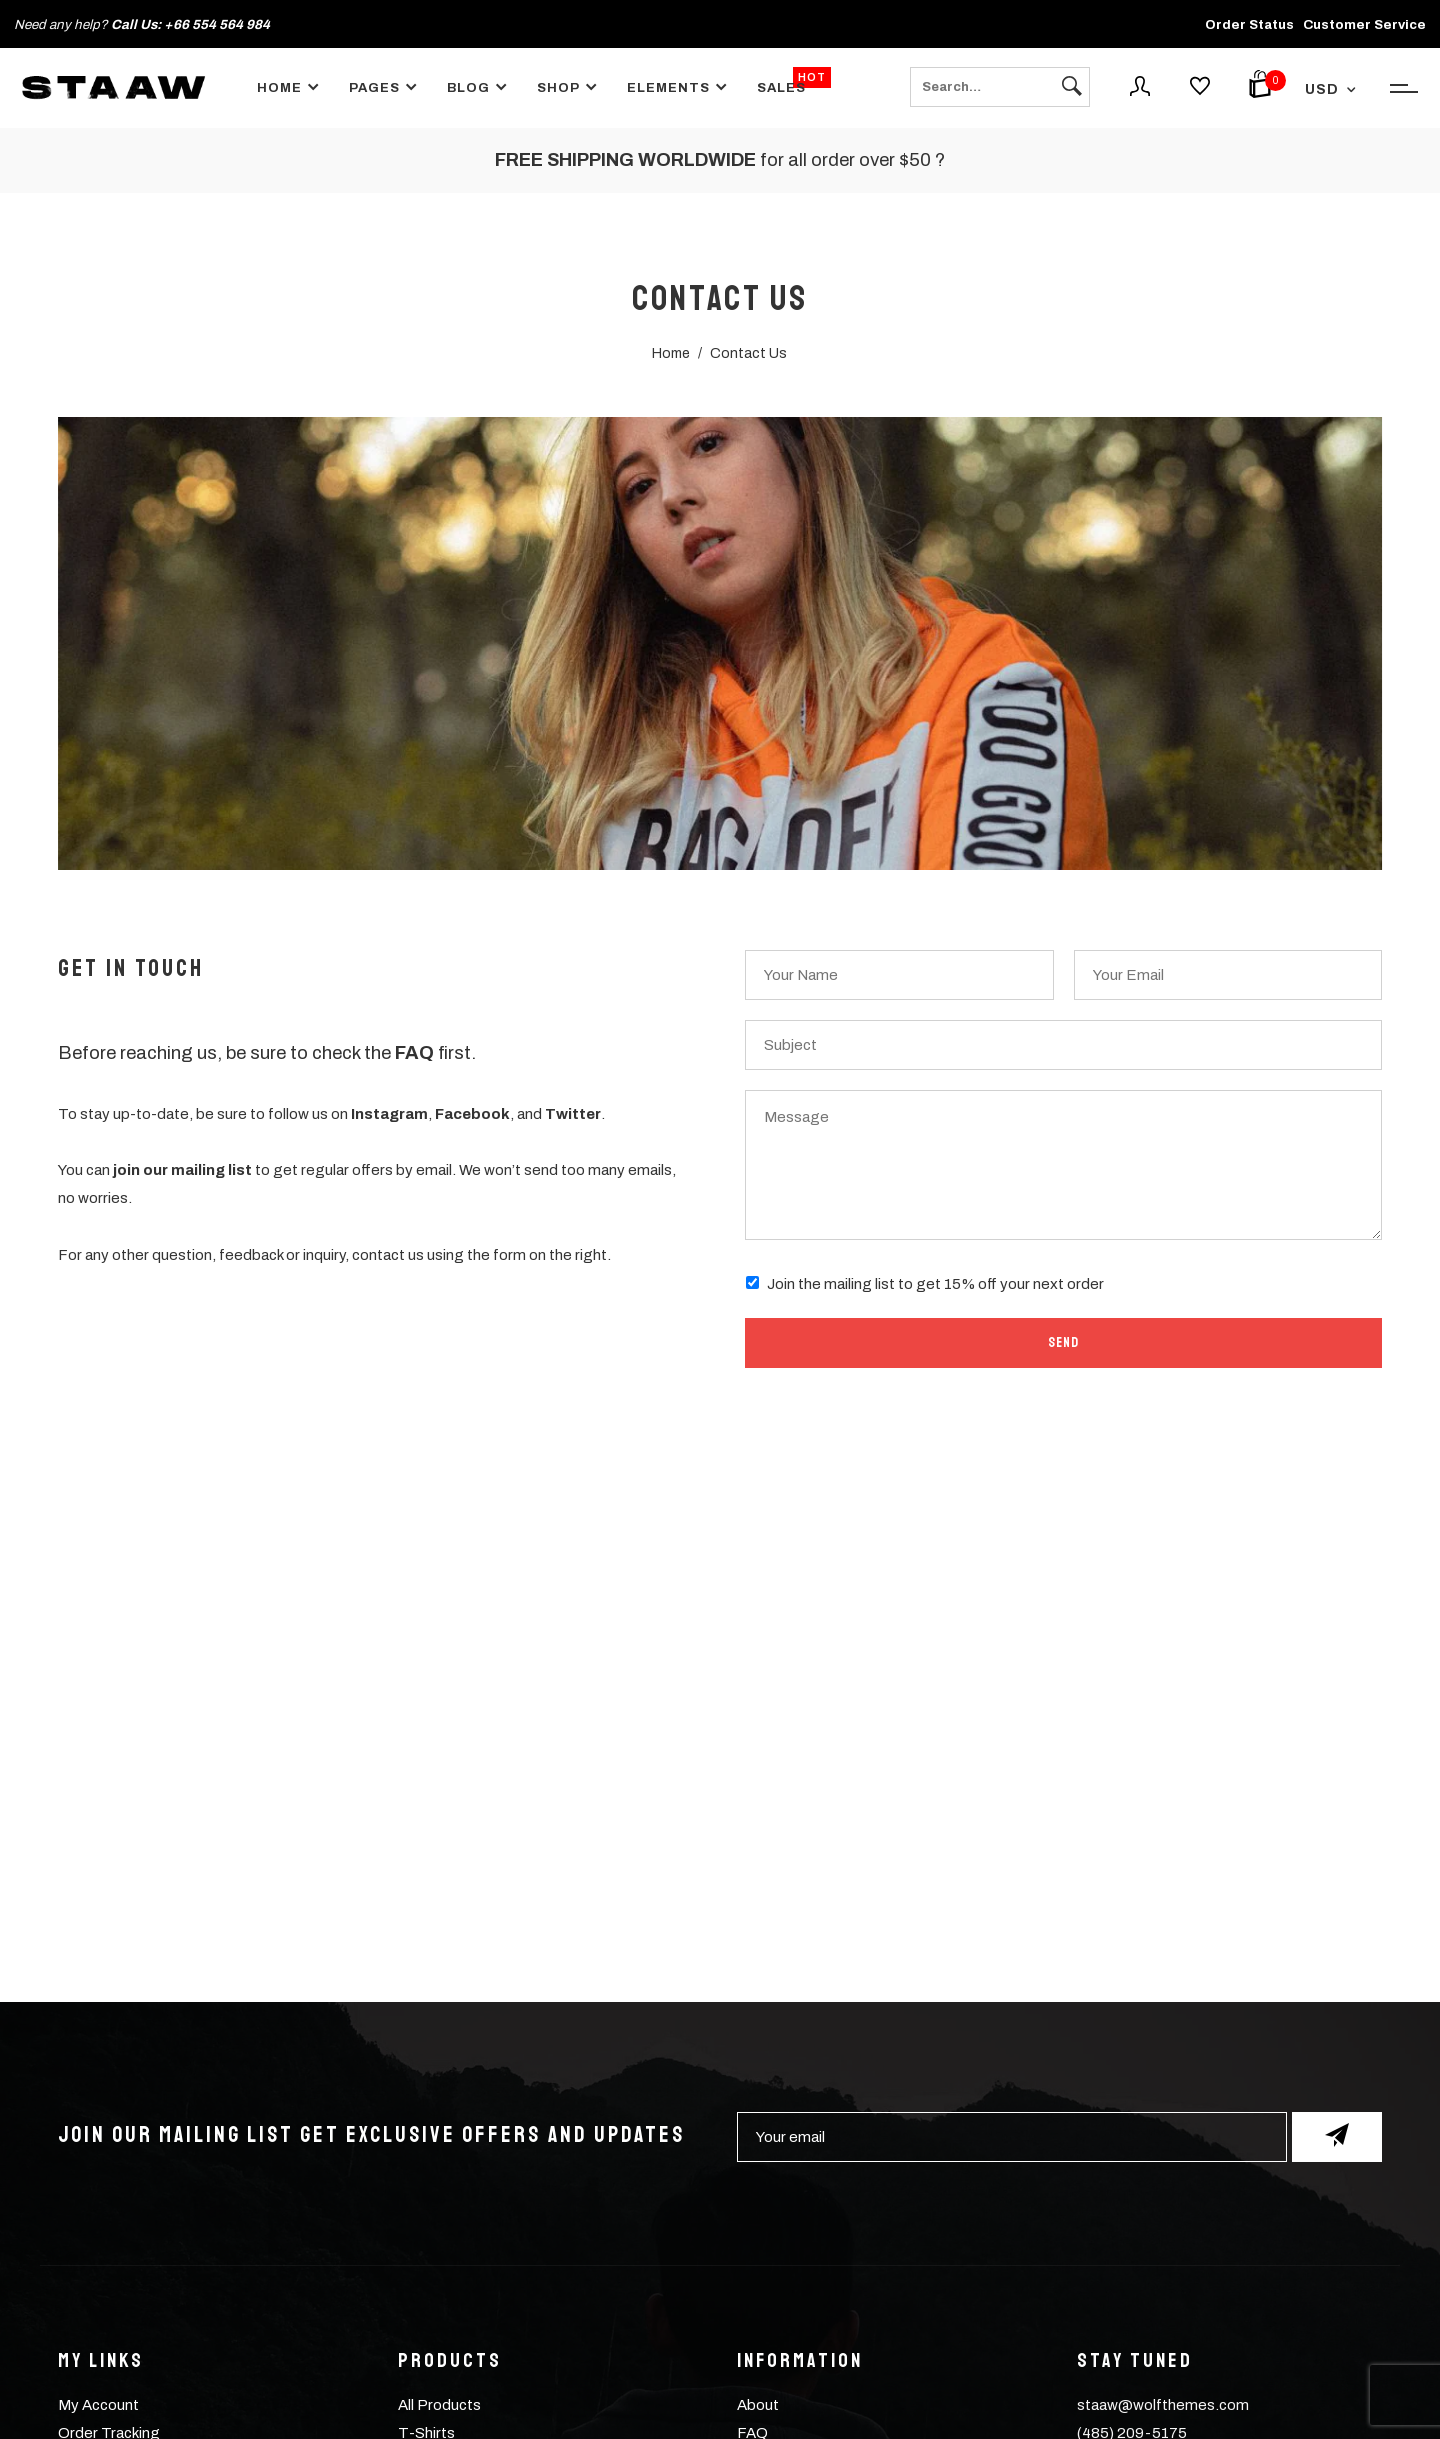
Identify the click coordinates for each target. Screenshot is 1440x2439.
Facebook (472, 1114)
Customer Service (1364, 24)
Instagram (389, 1114)
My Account (98, 2405)
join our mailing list (182, 1170)
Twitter (573, 1114)
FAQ (414, 1053)
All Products (439, 2405)
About (758, 2405)
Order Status (1249, 24)
